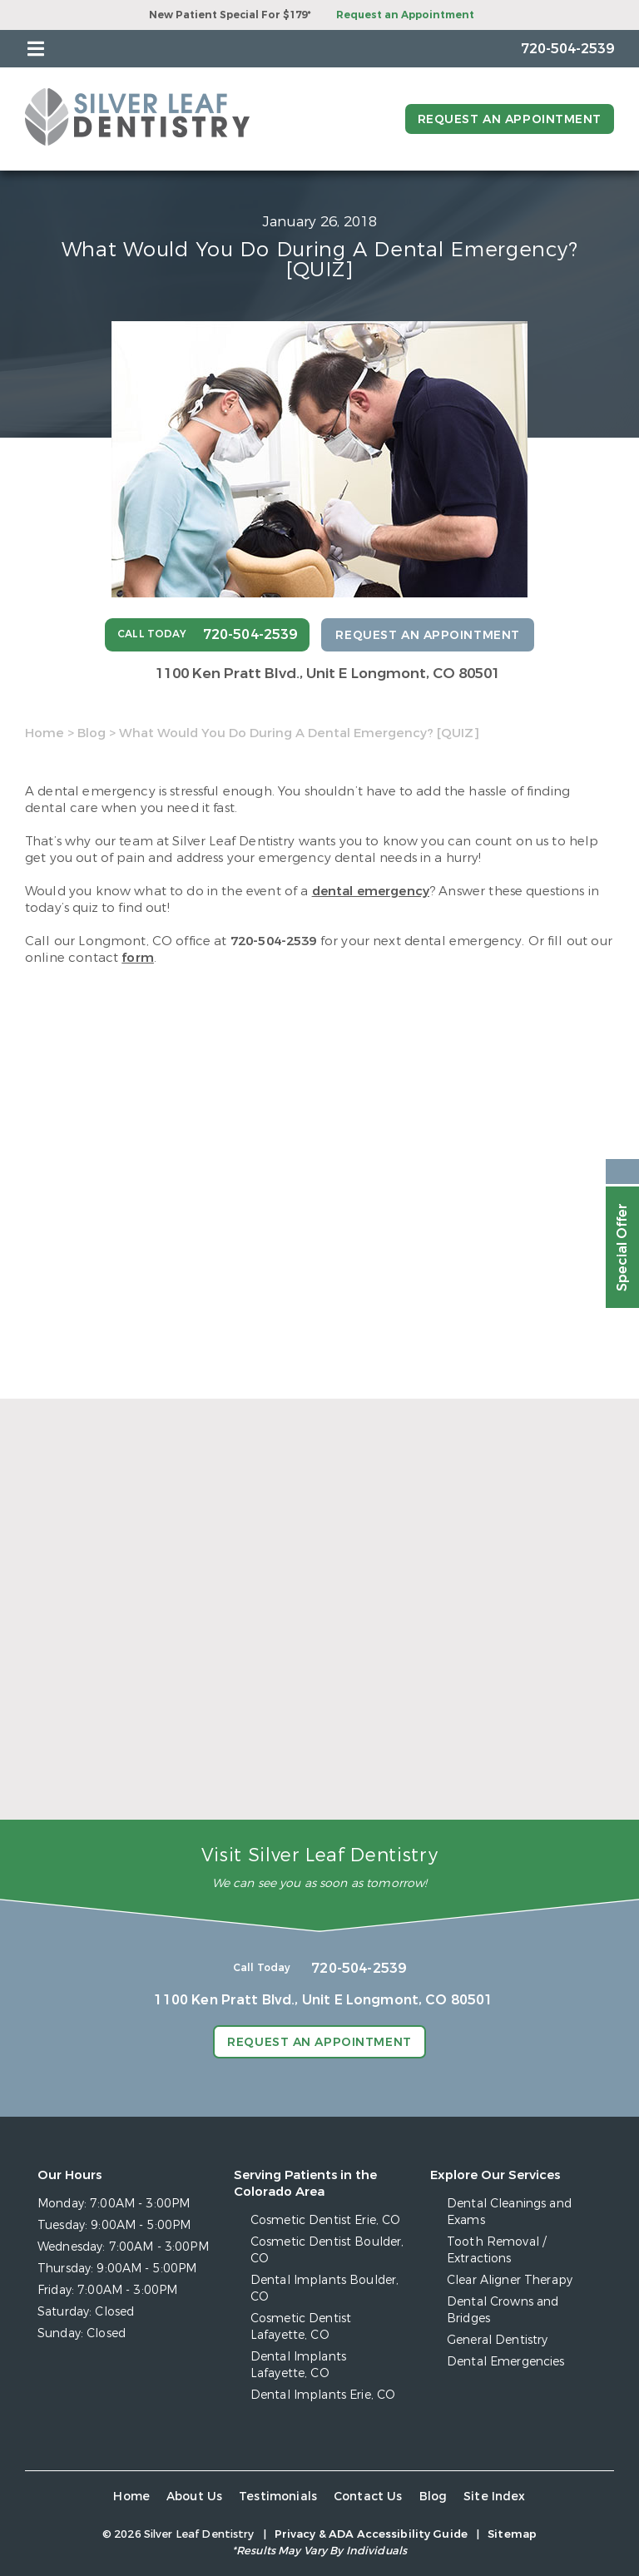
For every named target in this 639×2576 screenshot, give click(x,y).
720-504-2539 (273, 941)
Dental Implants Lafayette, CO (298, 2365)
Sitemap (512, 2534)
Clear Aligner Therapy (509, 2280)
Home (44, 733)
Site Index (494, 2496)
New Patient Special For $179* (230, 15)
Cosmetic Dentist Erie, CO (325, 2220)
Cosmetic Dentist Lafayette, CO (300, 2327)
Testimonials (278, 2496)
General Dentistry (497, 2340)
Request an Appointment (405, 15)
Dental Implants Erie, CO (322, 2395)
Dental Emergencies (506, 2362)
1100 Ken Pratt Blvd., (328, 673)
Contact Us (368, 2496)
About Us (194, 2496)
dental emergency (370, 891)
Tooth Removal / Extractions (496, 2250)
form (137, 957)
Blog (91, 733)
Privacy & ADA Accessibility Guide (371, 2534)
